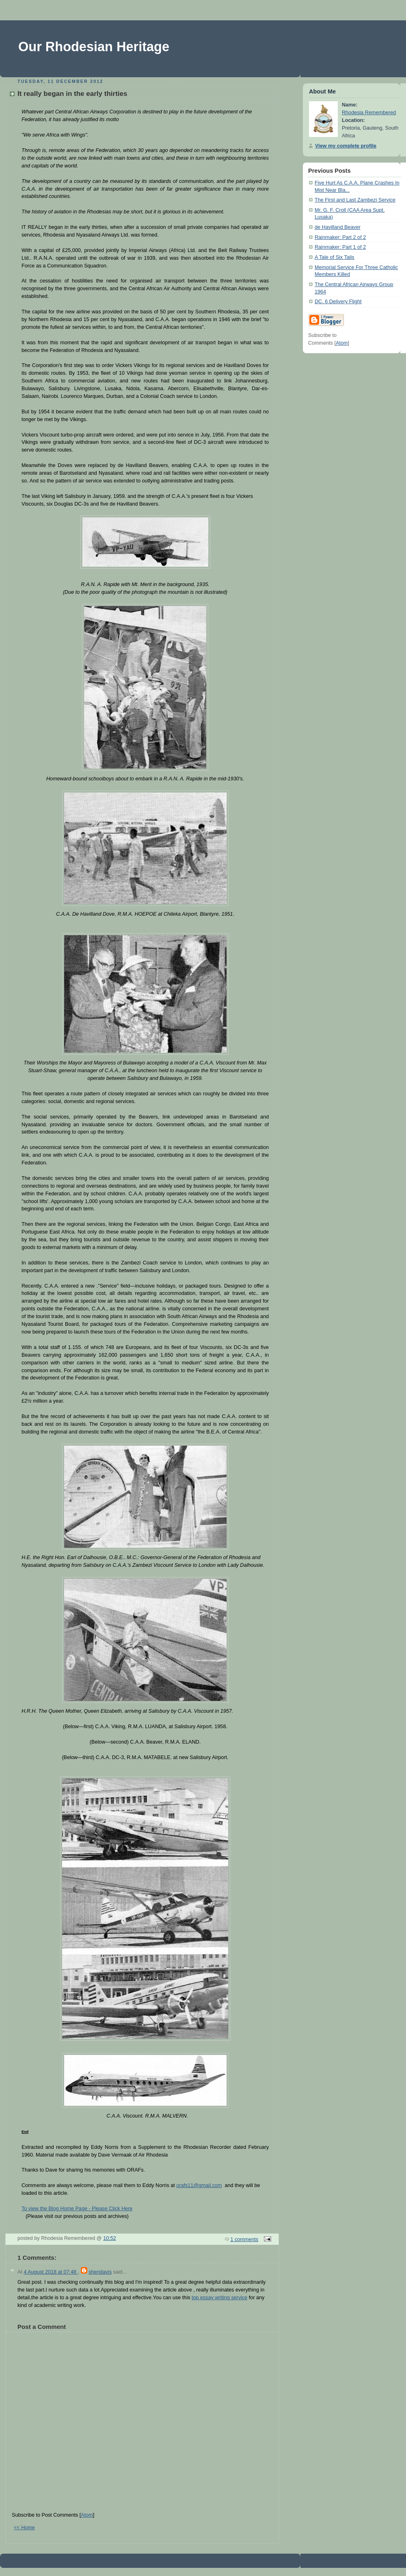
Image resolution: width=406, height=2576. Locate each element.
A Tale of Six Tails (334, 257)
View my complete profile (345, 146)
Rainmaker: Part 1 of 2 (340, 247)
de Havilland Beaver (338, 227)
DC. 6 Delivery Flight (338, 301)
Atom (87, 2515)
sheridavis (100, 2272)
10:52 (109, 2238)
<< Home (24, 2527)
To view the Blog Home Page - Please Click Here (77, 2208)
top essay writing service (219, 2297)
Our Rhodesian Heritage (93, 46)
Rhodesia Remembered (369, 112)
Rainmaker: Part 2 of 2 (340, 237)
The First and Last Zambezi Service (355, 200)
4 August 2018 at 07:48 (51, 2272)
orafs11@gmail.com (199, 2185)
